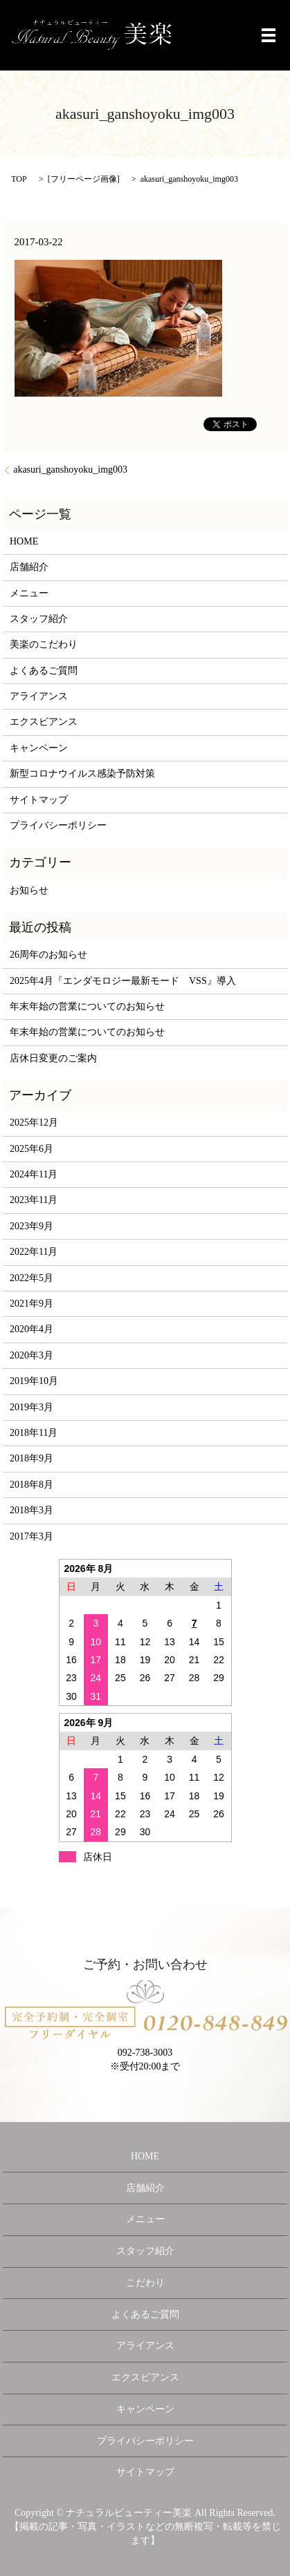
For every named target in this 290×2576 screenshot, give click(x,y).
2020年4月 (31, 1329)
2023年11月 (33, 1200)
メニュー (29, 593)
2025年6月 (31, 1149)
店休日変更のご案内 (53, 1058)
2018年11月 (33, 1433)
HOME (24, 541)
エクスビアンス (44, 722)
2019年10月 (34, 1381)
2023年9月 (31, 1226)
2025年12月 (34, 1122)
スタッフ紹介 (39, 619)
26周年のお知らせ (48, 954)
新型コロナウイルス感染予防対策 (82, 773)
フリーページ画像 (84, 179)
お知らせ (29, 890)
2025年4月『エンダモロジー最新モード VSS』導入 (123, 981)
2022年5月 (31, 1278)
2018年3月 (31, 1510)
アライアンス (39, 696)
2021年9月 (31, 1303)
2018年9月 (31, 1458)
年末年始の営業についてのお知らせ (87, 1006)
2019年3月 (31, 1407)
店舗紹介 (29, 567)
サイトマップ (39, 800)
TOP (18, 179)
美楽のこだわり (44, 644)
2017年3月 (31, 1536)
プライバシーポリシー (58, 825)
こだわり (145, 2282)
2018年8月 (31, 1484)
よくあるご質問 (44, 670)
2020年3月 (31, 1355)
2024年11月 (33, 1174)
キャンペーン (39, 748)
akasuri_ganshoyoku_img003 (70, 469)
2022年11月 (33, 1252)
